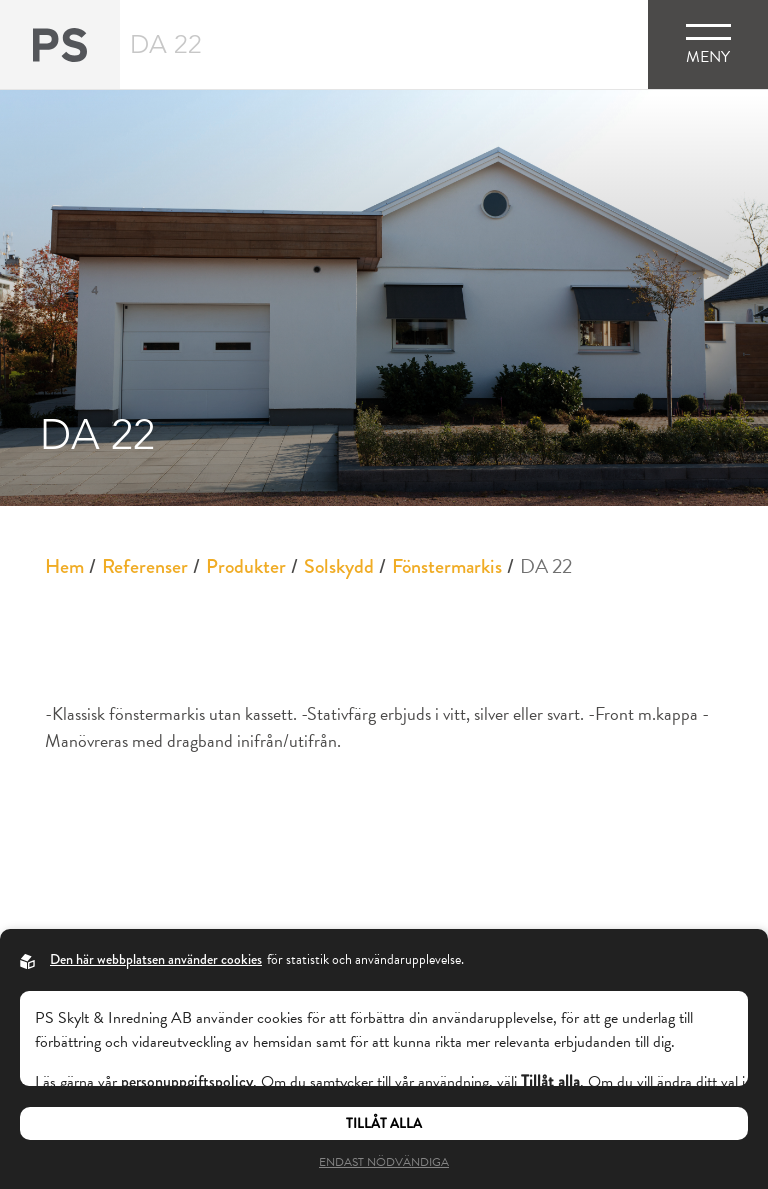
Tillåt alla (384, 1123)
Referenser (145, 566)
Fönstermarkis (447, 566)
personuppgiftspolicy (187, 1081)
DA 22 (546, 566)
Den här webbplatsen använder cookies (156, 959)
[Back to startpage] (60, 44)
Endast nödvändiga (384, 1162)
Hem (64, 566)
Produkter (246, 566)
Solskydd (339, 566)
